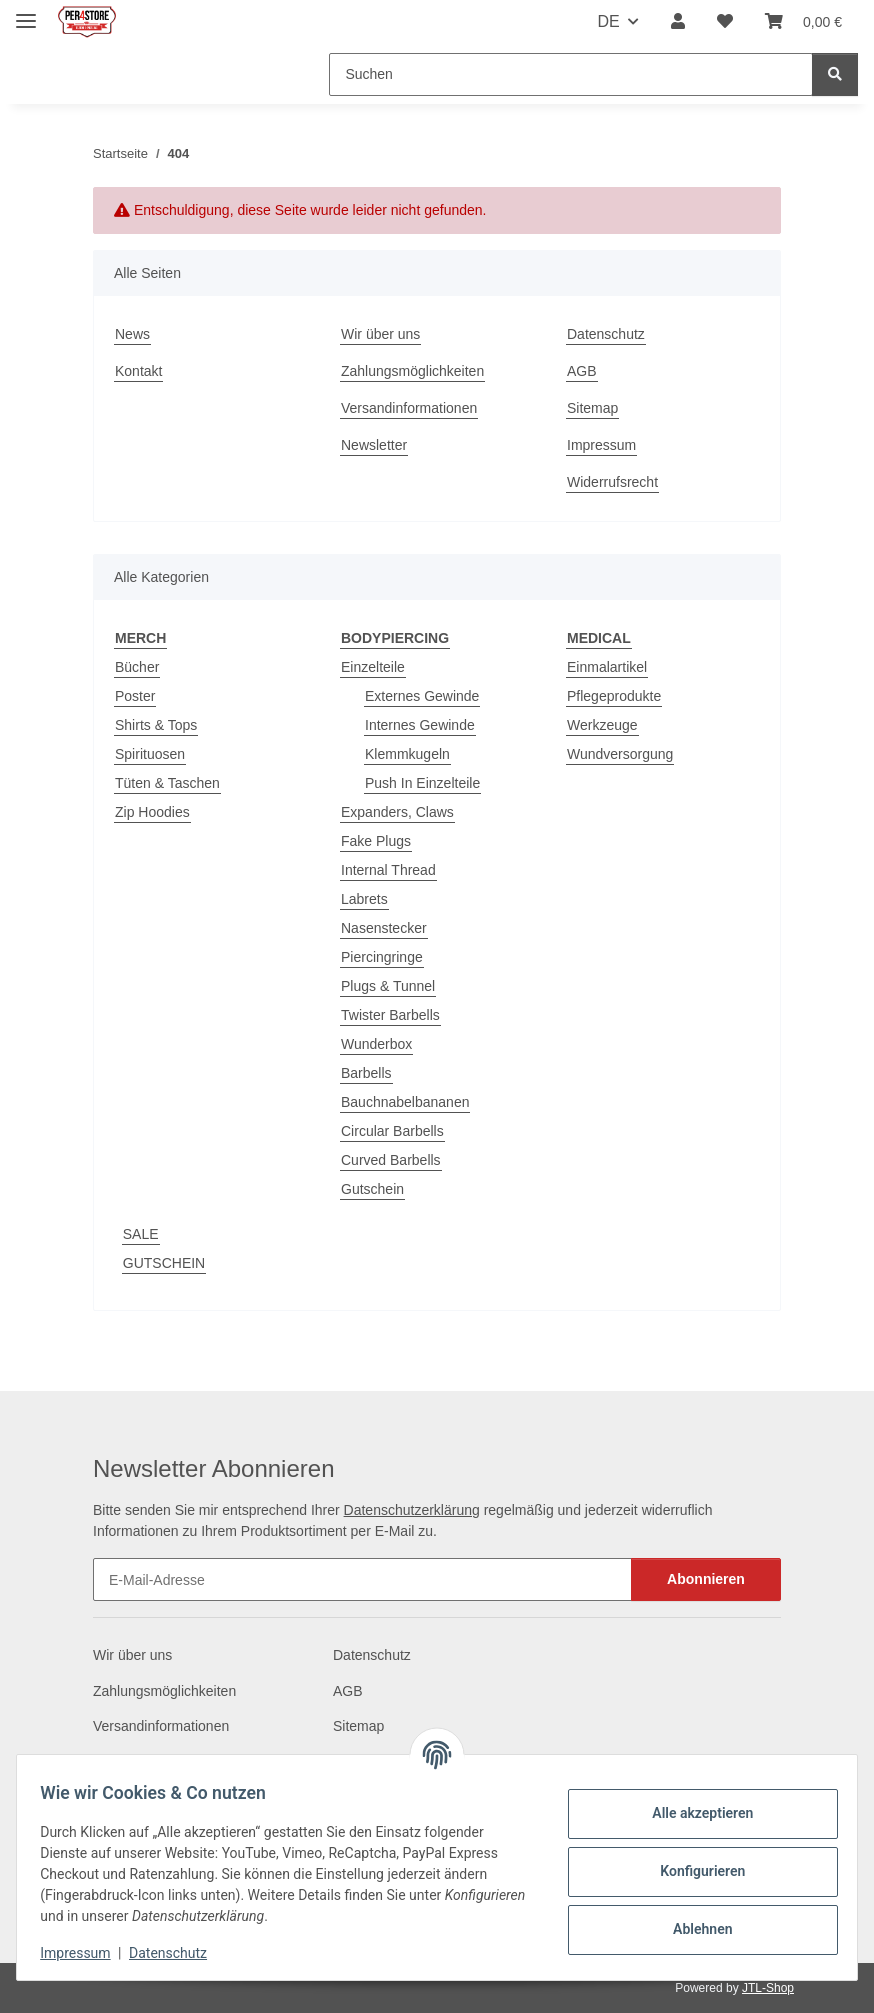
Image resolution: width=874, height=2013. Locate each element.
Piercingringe (382, 957)
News (132, 334)
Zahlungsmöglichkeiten (412, 371)
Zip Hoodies (152, 812)
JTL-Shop (768, 1988)
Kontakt (138, 371)
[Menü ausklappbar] (26, 12)
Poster (135, 696)
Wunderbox (376, 1044)
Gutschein (372, 1189)
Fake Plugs (376, 841)
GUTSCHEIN (164, 1263)
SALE (141, 1234)
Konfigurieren (693, 1871)
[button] (678, 22)
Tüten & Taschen (167, 783)
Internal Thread (388, 870)
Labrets (364, 899)
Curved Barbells (391, 1160)
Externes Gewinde (422, 696)
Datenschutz (177, 1953)
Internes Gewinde (420, 725)
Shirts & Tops (156, 725)
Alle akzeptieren (693, 1813)
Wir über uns (380, 334)
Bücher (137, 667)
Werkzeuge (602, 725)
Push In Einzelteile (422, 783)
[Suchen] (571, 74)
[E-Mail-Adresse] (362, 1579)
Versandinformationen (409, 408)
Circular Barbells (392, 1131)
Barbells (366, 1073)
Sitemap (592, 408)
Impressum (84, 1953)
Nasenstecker (384, 928)
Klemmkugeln (407, 754)
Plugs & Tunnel (388, 986)
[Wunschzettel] (725, 22)
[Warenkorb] (803, 22)
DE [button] (608, 21)
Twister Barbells (390, 1015)
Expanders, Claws (397, 812)
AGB (582, 371)
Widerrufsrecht (612, 482)
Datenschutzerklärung (412, 1510)
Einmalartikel (607, 667)
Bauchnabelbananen (405, 1102)
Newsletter (374, 445)
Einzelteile (373, 667)
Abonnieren (706, 1579)
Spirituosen (150, 754)
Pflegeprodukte (614, 696)
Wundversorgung (620, 754)
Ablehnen (693, 1929)
